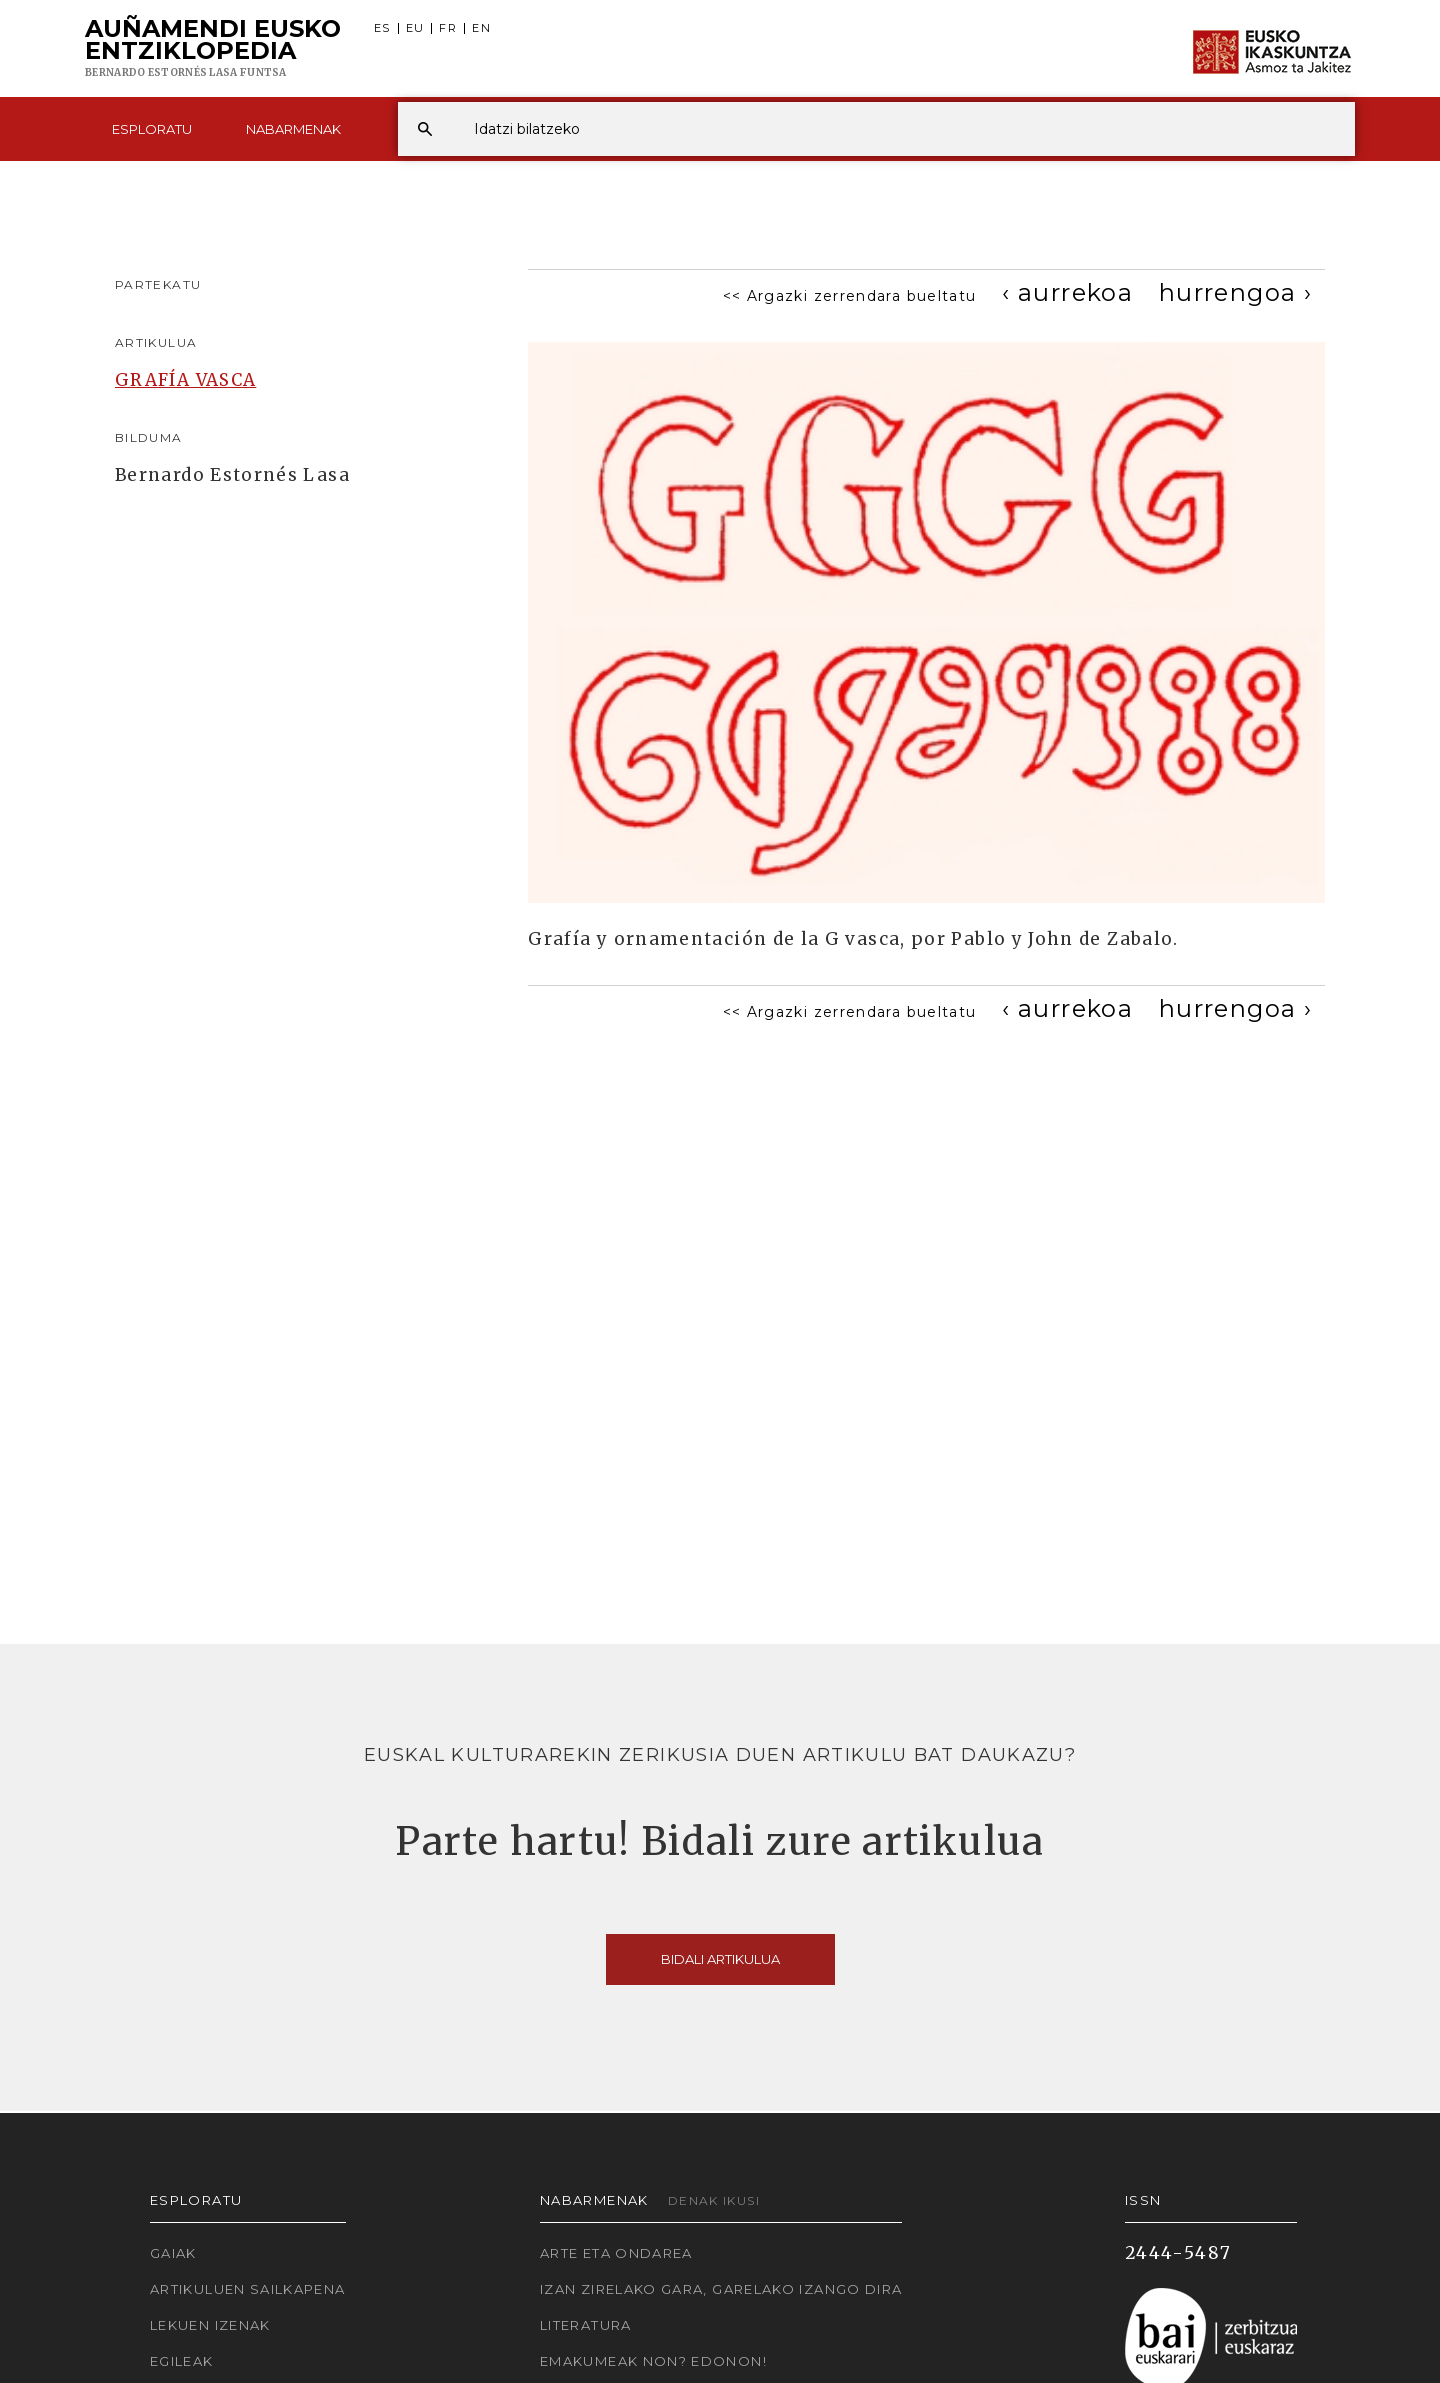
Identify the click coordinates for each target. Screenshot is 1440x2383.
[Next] (1235, 292)
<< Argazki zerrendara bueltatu (850, 296)
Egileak (182, 2361)
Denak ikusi (714, 2200)
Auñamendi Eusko (213, 49)
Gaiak (173, 2253)
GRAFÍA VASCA (185, 380)
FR (448, 28)
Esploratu (152, 129)
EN (481, 28)
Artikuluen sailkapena (248, 2289)
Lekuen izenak (210, 2325)
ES (382, 28)
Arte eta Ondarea (616, 2253)
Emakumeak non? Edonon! (653, 2361)
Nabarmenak (293, 129)
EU (415, 28)
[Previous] (1067, 292)
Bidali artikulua (720, 1959)
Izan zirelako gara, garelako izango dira (721, 2289)
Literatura (586, 2325)
